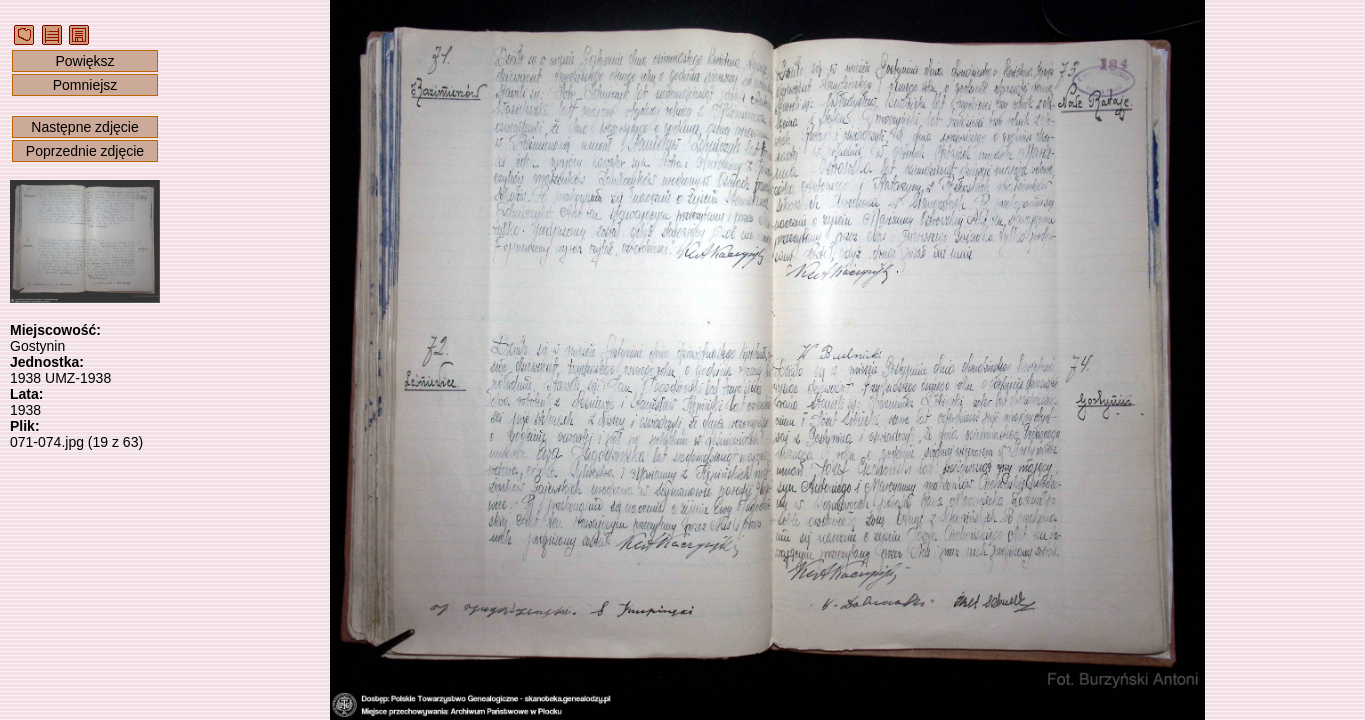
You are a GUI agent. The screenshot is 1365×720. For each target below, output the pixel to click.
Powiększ (84, 61)
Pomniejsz (85, 85)
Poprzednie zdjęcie (85, 151)
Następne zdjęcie (84, 127)
